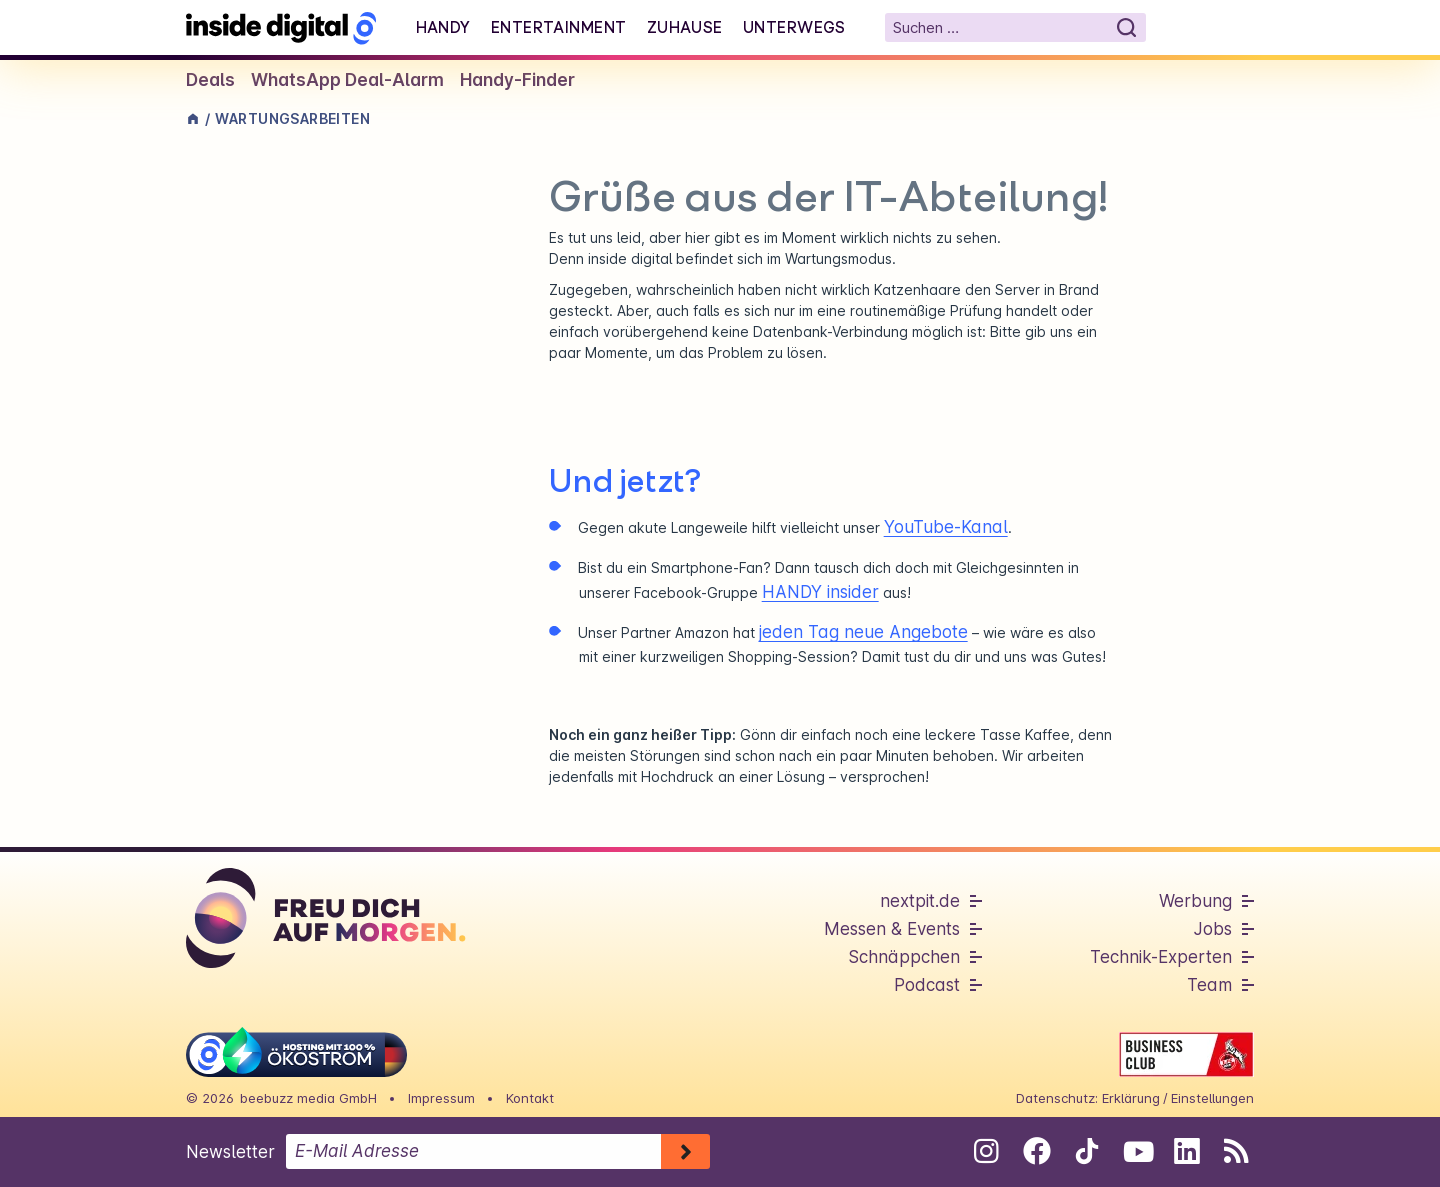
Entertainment (559, 27)
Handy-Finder (517, 80)
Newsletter (230, 1152)
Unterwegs (794, 27)
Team (1209, 985)
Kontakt (530, 1098)
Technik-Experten (1161, 957)
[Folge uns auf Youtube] (1136, 1151)
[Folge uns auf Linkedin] (1186, 1151)
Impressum (441, 1098)
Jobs (1213, 929)
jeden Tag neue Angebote (863, 632)
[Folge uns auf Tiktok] (1086, 1155)
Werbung (1195, 901)
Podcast (927, 985)
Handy (443, 27)
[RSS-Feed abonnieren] (1236, 1151)
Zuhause (685, 27)
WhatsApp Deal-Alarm (347, 80)
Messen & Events (892, 929)
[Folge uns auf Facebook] (1036, 1151)
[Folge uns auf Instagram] (986, 1151)
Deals (210, 80)
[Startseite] (281, 27)
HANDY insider (820, 592)
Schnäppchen (904, 957)
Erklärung (1131, 1098)
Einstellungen (1212, 1098)
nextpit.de (920, 901)
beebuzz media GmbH (308, 1098)
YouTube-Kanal (946, 527)
